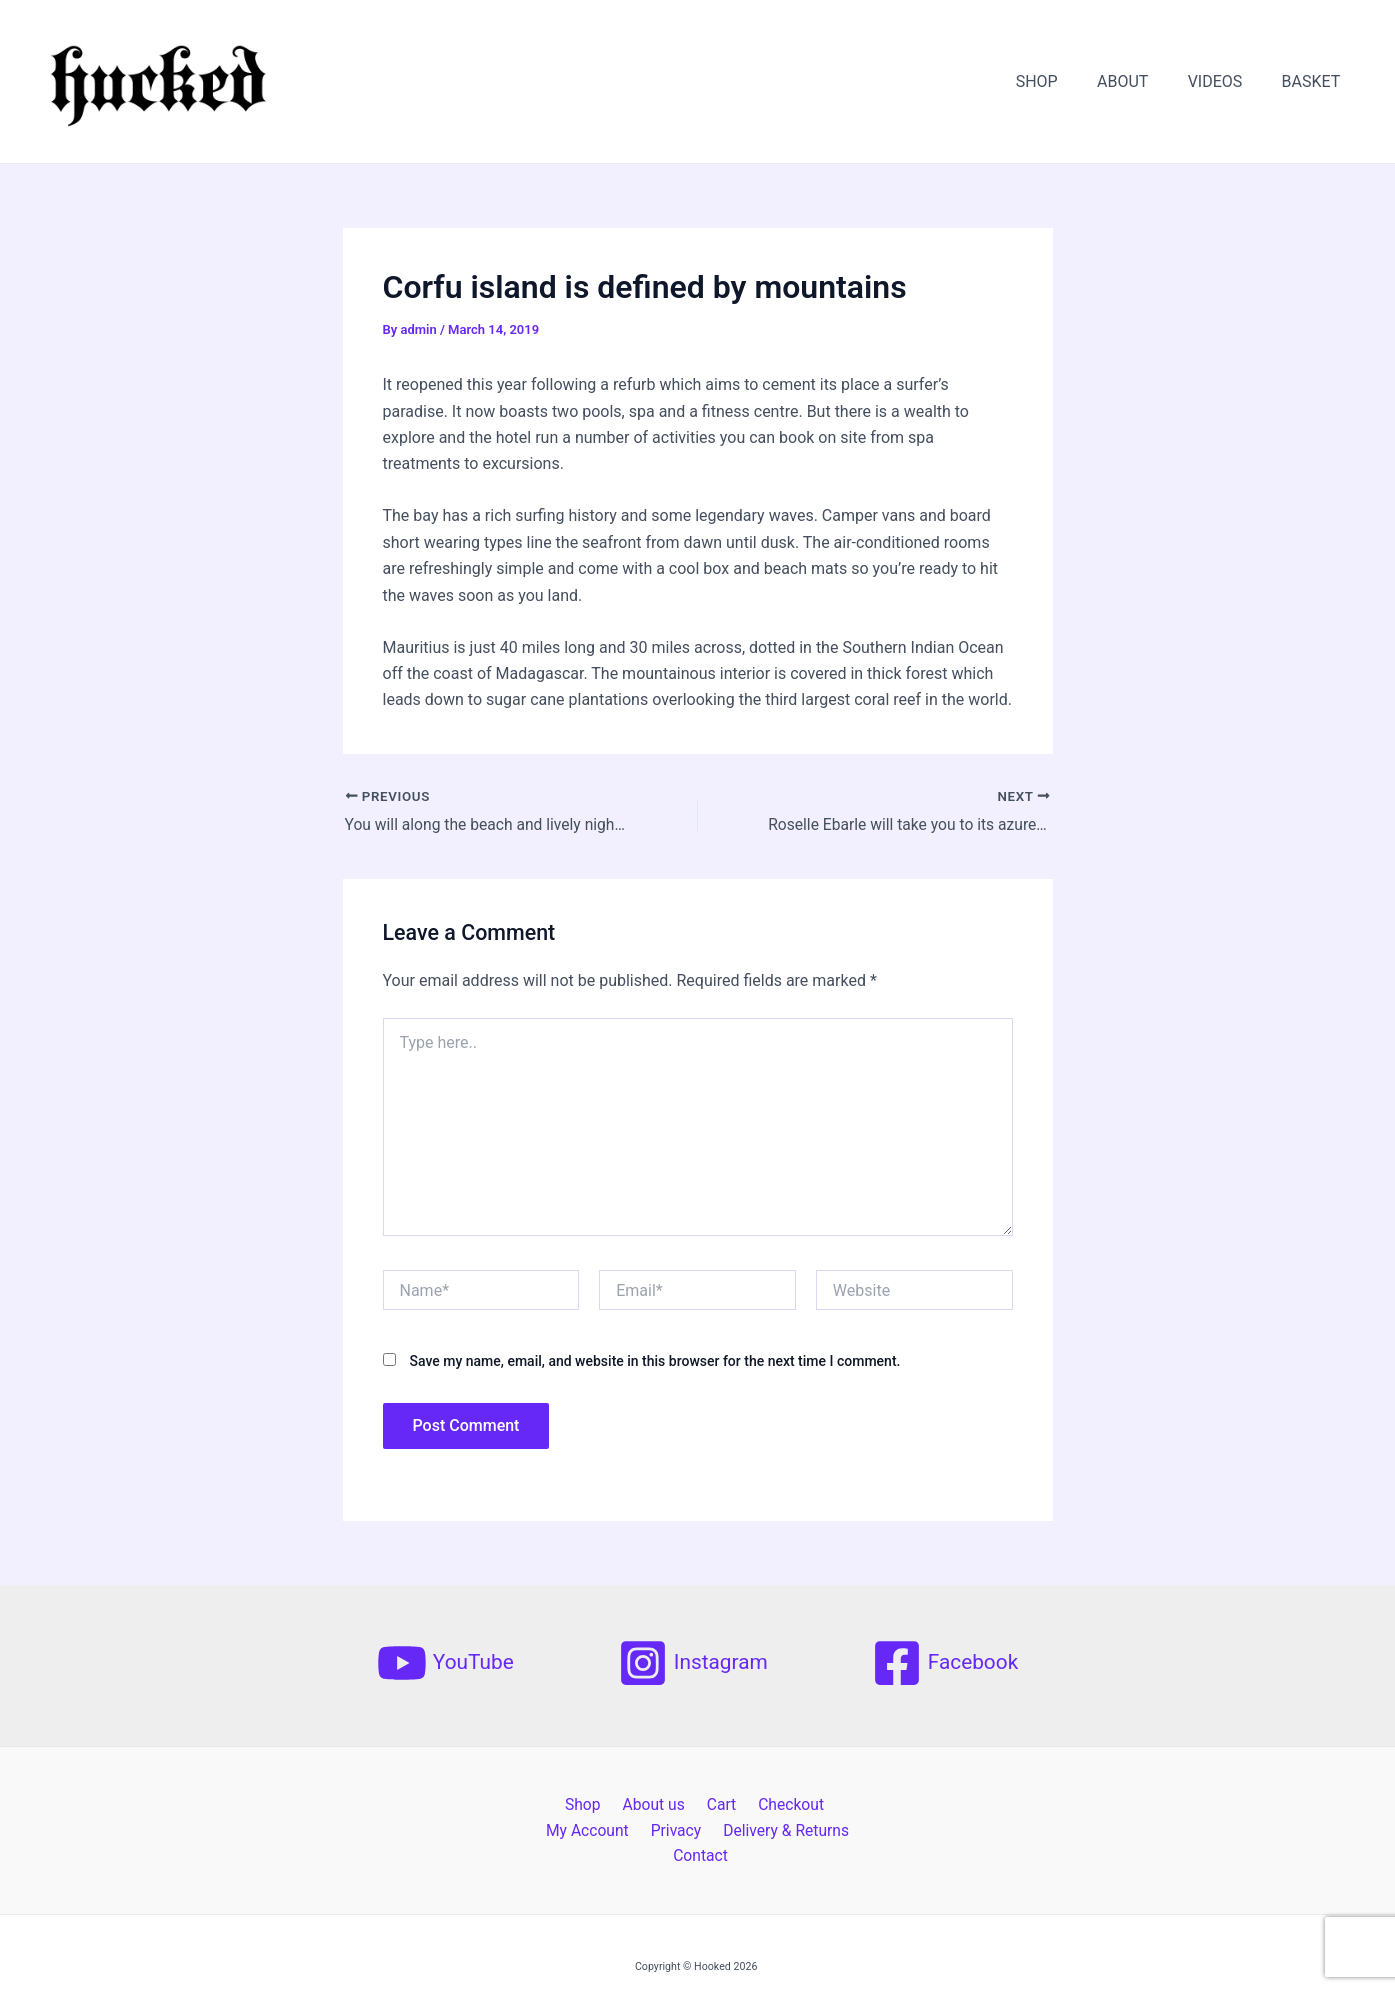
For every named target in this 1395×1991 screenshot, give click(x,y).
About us (605, 1804)
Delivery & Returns (699, 1831)
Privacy (593, 1831)
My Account (824, 1804)
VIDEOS (1226, 81)
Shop (538, 1804)
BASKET (1314, 81)
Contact (808, 1831)
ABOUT (1140, 81)
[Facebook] (945, 1663)
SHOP (1062, 81)
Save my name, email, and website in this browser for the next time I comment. (654, 1362)
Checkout (732, 1804)
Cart (667, 1804)
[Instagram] (692, 1663)
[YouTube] (445, 1663)
